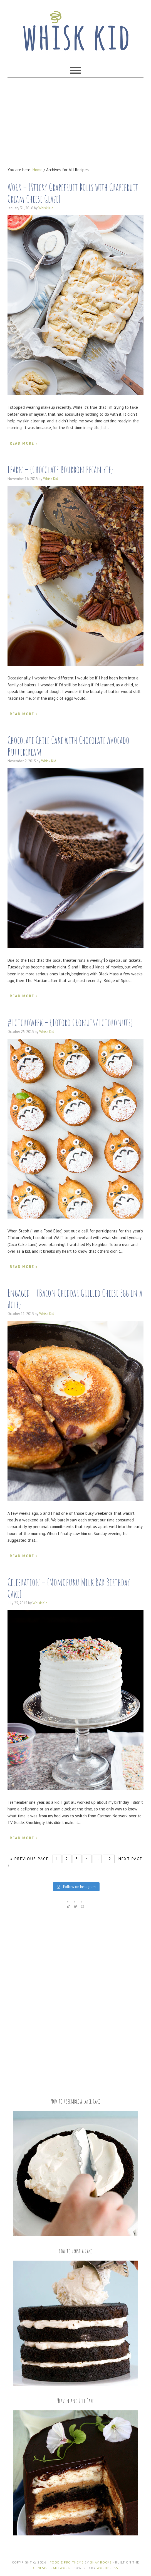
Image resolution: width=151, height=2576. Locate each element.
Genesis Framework (51, 2568)
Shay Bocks (101, 2562)
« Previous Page (29, 1858)
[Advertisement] (75, 122)
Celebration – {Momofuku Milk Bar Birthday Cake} (69, 1588)
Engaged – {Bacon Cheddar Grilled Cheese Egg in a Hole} (75, 1299)
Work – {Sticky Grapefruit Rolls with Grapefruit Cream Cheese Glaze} (73, 193)
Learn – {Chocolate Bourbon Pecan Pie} (60, 469)
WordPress (107, 2568)
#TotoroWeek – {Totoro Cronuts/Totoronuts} (70, 1022)
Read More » (24, 443)
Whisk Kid (75, 28)
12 (109, 1858)
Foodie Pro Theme (66, 2562)
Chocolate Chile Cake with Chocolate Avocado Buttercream (68, 746)
